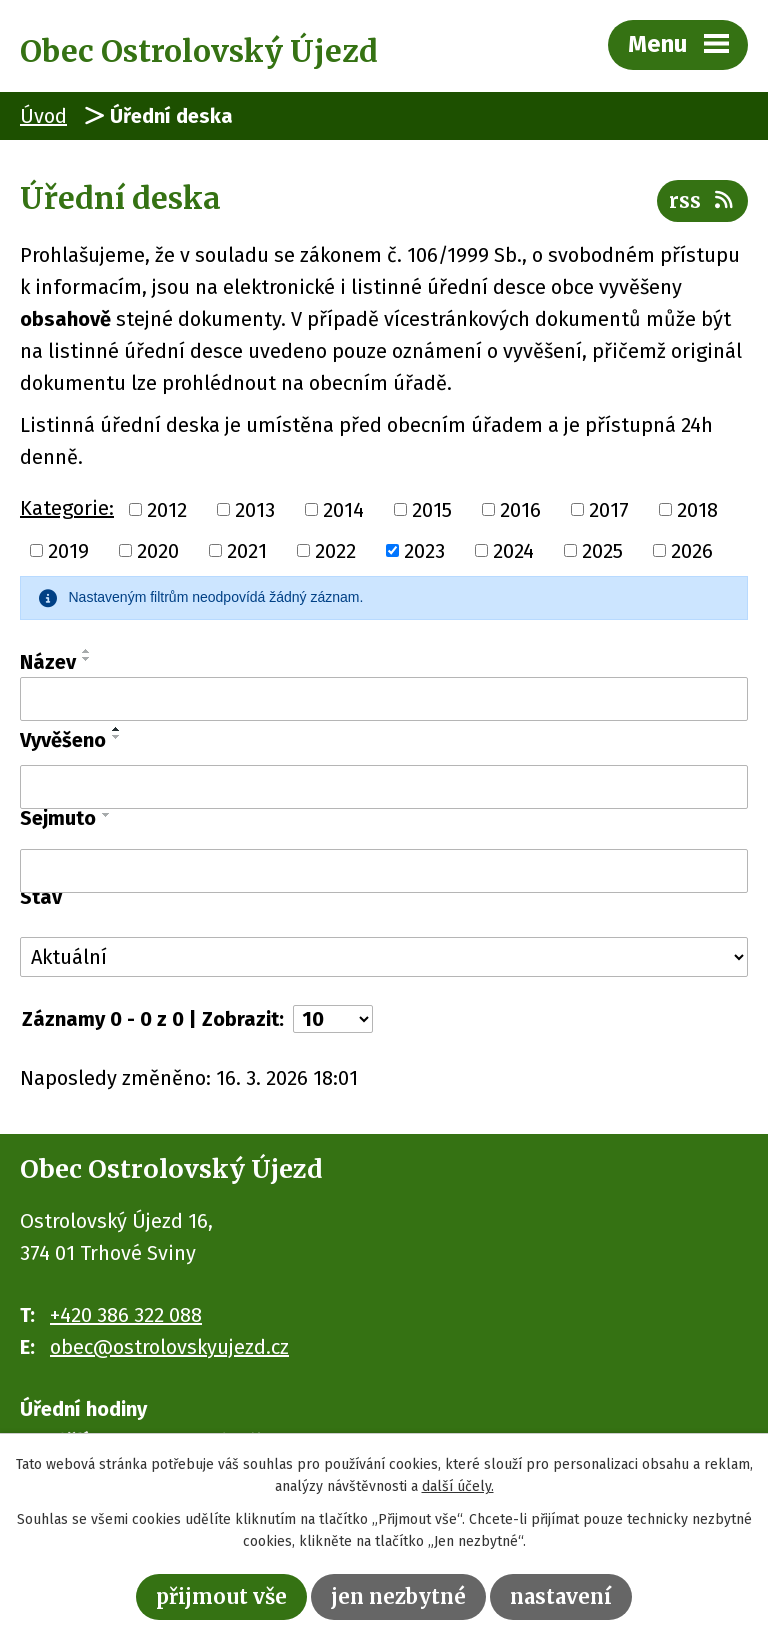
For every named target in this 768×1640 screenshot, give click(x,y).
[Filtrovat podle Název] (384, 699)
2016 (520, 509)
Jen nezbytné (398, 1596)
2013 (255, 509)
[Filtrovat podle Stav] (384, 957)
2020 (158, 551)
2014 (343, 509)
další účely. (458, 1487)
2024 (513, 551)
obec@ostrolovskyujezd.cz (169, 1347)
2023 (424, 551)
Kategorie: (67, 508)
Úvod (43, 116)
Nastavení (561, 1596)
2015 (432, 509)
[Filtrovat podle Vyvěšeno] (384, 787)
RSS (702, 200)
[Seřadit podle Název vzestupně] (87, 651)
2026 (692, 551)
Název (48, 662)
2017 (609, 509)
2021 (247, 551)
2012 (167, 509)
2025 (602, 551)
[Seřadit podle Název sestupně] (87, 659)
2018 (697, 509)
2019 (68, 551)
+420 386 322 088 (126, 1315)
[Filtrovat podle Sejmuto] (384, 871)
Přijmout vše (221, 1596)
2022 (335, 551)
